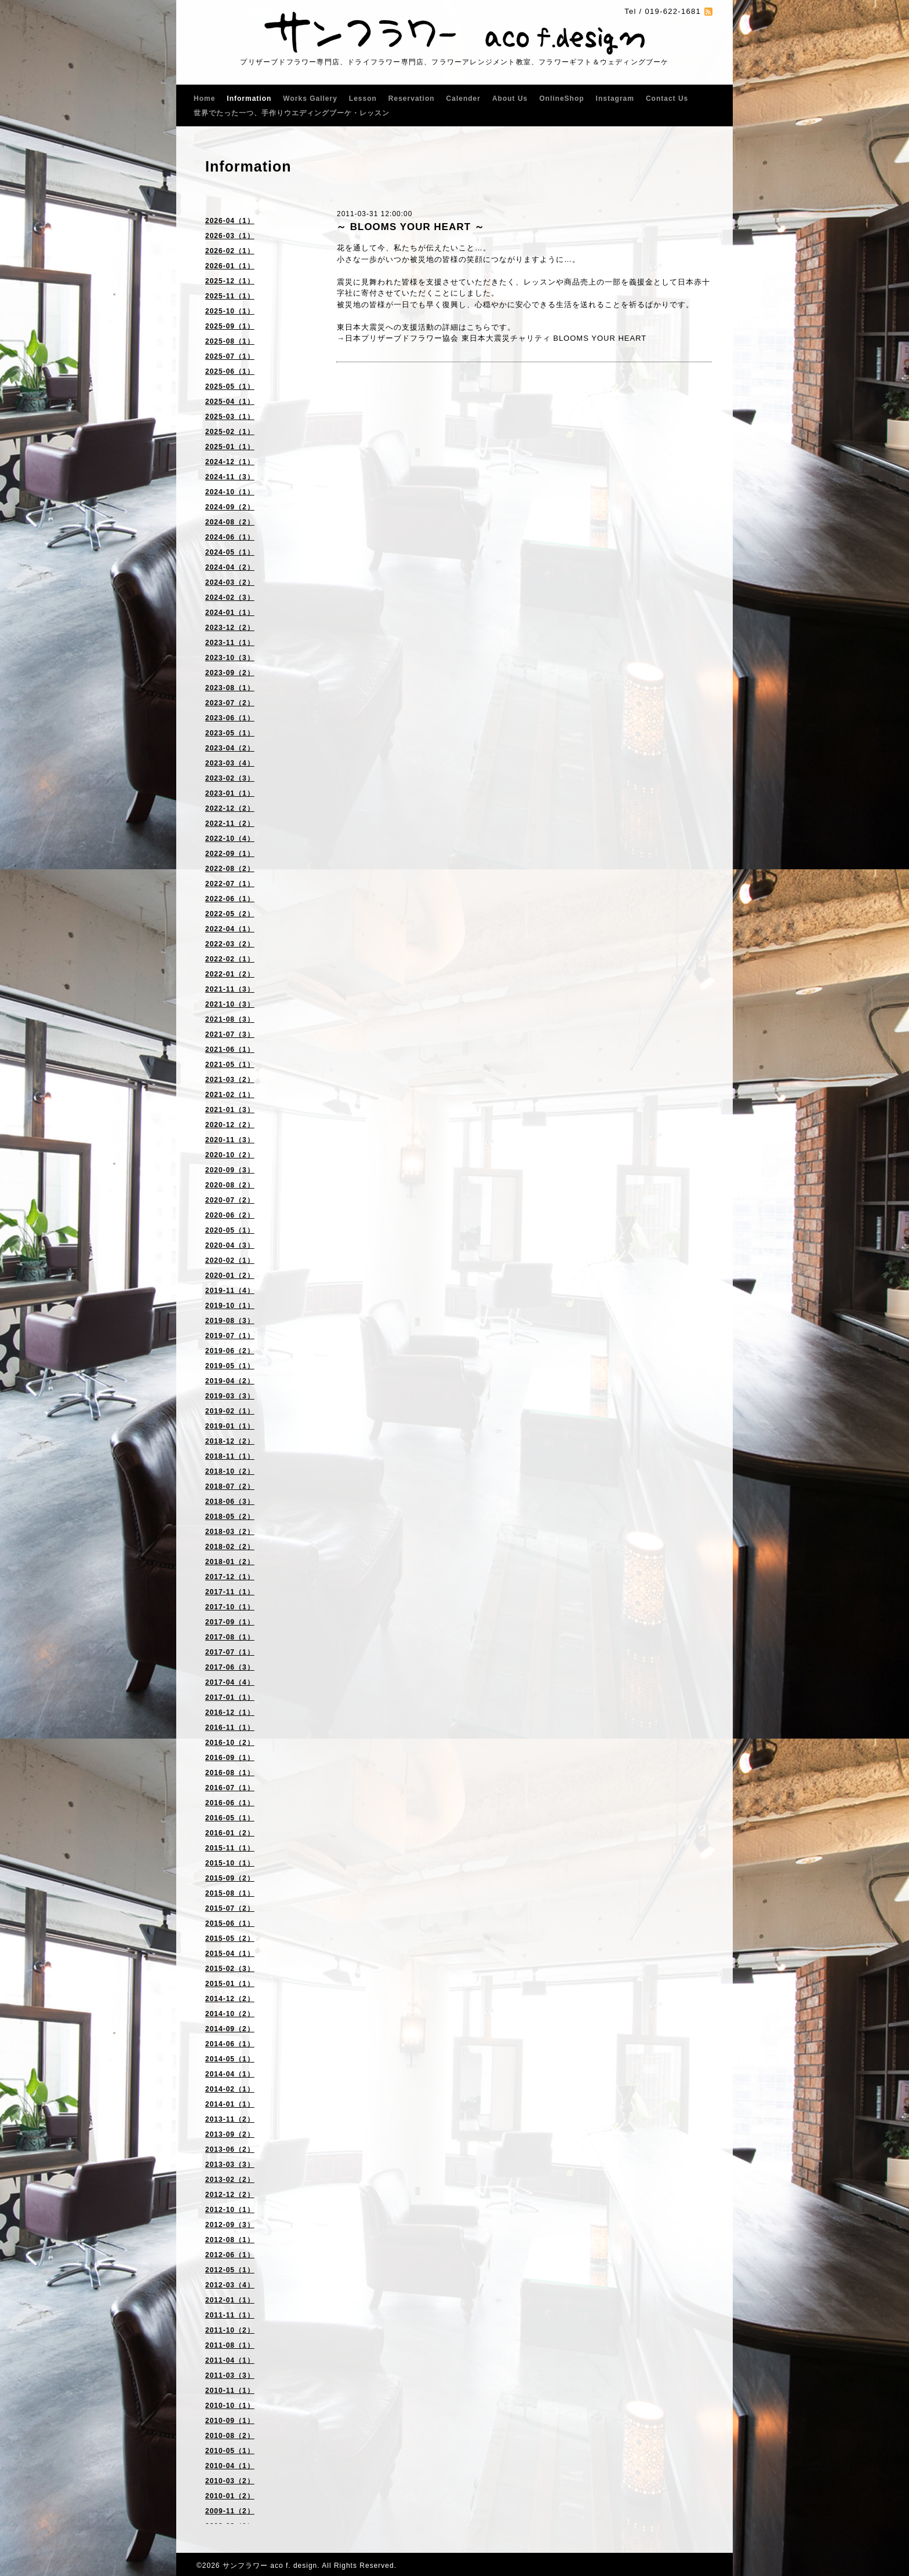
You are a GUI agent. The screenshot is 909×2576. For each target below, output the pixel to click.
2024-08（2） (229, 522)
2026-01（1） (229, 266)
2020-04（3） (229, 1245)
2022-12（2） (229, 808)
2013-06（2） (229, 2149)
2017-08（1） (229, 1637)
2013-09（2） (229, 2134)
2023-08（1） (229, 688)
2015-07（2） (229, 1908)
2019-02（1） (229, 1411)
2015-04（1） (229, 1954)
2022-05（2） (229, 914)
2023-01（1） (229, 793)
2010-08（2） (229, 2436)
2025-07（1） (229, 356)
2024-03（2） (229, 582)
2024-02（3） (229, 597)
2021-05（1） (229, 1065)
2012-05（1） (229, 2270)
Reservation (411, 98)
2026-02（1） (229, 251)
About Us (510, 98)
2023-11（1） (229, 643)
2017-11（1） (229, 1592)
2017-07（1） (229, 1652)
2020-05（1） (229, 1230)
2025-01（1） (229, 447)
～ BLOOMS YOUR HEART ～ (410, 226)
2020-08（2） (229, 1185)
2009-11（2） (229, 2511)
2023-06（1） (229, 718)
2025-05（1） (229, 386)
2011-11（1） (229, 2315)
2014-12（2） (229, 1999)
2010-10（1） (229, 2406)
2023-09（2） (229, 673)
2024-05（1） (229, 552)
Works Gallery (310, 98)
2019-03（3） (229, 1396)
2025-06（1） (229, 371)
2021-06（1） (229, 1049)
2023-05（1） (229, 733)
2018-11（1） (229, 1456)
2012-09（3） (229, 2225)
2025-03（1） (229, 417)
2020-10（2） (229, 1155)
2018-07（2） (229, 1486)
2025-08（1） (229, 341)
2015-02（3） (229, 1969)
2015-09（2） (229, 1878)
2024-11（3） (229, 477)
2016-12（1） (229, 1712)
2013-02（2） (229, 2180)
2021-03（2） (229, 1080)
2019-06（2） (229, 1351)
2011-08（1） (229, 2345)
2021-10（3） (229, 1004)
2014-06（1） (229, 2044)
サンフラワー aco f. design (270, 2566)
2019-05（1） (229, 1366)
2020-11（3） (229, 1140)
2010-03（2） (229, 2481)
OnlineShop (561, 98)
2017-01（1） (229, 1697)
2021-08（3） (229, 1019)
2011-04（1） (229, 2360)
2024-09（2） (229, 507)
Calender (463, 98)
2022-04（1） (229, 929)
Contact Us (667, 98)
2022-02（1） (229, 959)
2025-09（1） (229, 326)
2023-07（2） (229, 703)
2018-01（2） (229, 1562)
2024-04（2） (229, 567)
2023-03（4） (229, 763)
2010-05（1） (229, 2451)
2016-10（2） (229, 1743)
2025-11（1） (229, 296)
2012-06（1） (229, 2255)
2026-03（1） (229, 236)
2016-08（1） (229, 1773)
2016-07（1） (229, 1788)
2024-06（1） (229, 537)
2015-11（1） (229, 1848)
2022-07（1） (229, 884)
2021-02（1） (229, 1095)
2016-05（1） (229, 1818)
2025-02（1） (229, 432)
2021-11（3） (229, 989)
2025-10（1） (229, 311)
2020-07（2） (229, 1200)
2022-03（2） (229, 944)
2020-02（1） (229, 1260)
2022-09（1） (229, 854)
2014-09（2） (229, 2029)
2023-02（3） (229, 778)
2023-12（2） (229, 628)
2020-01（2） (229, 1275)
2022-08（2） (229, 869)
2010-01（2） (229, 2496)
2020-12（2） (229, 1125)
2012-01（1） (229, 2300)
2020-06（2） (229, 1215)
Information (249, 98)
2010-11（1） (229, 2390)
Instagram (615, 98)
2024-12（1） (229, 462)
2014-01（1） (229, 2104)
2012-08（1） (229, 2240)
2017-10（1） (229, 1607)
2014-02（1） (229, 2089)
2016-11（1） (229, 1728)
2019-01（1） (229, 1426)
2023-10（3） (229, 658)
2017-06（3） (229, 1667)
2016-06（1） (229, 1803)
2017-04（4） (229, 1682)
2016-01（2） (229, 1833)
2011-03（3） (229, 2375)
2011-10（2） (229, 2330)
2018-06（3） (229, 1501)
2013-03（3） (229, 2164)
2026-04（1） (229, 221)
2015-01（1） (229, 1984)
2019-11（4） (229, 1291)
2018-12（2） (229, 1441)
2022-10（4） (229, 839)
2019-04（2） (229, 1381)
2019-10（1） (229, 1306)
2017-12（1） (229, 1577)
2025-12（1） (229, 281)
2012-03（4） (229, 2285)
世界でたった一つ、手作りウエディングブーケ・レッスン (292, 113)
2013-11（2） (229, 2119)
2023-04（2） (229, 748)
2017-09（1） (229, 1622)
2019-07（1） (229, 1336)
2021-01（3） (229, 1110)
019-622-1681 (673, 11)
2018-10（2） (229, 1471)
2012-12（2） (229, 2195)
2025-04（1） (229, 402)
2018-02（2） (229, 1547)
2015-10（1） (229, 1863)
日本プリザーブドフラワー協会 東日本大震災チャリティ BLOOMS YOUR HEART (495, 338)
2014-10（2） (229, 2014)
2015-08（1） (229, 1893)
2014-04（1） (229, 2074)
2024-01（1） (229, 613)
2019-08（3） (229, 1321)
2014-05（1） (229, 2059)
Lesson (363, 98)
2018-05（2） (229, 1517)
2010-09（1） (229, 2421)
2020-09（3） (229, 1170)
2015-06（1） (229, 1923)
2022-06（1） (229, 899)
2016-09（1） (229, 1758)
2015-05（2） (229, 1938)
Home (204, 98)
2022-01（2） (229, 974)
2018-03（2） (229, 1532)
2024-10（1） (229, 492)
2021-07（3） (229, 1034)
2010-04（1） (229, 2466)
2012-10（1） (229, 2210)
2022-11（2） (229, 823)
